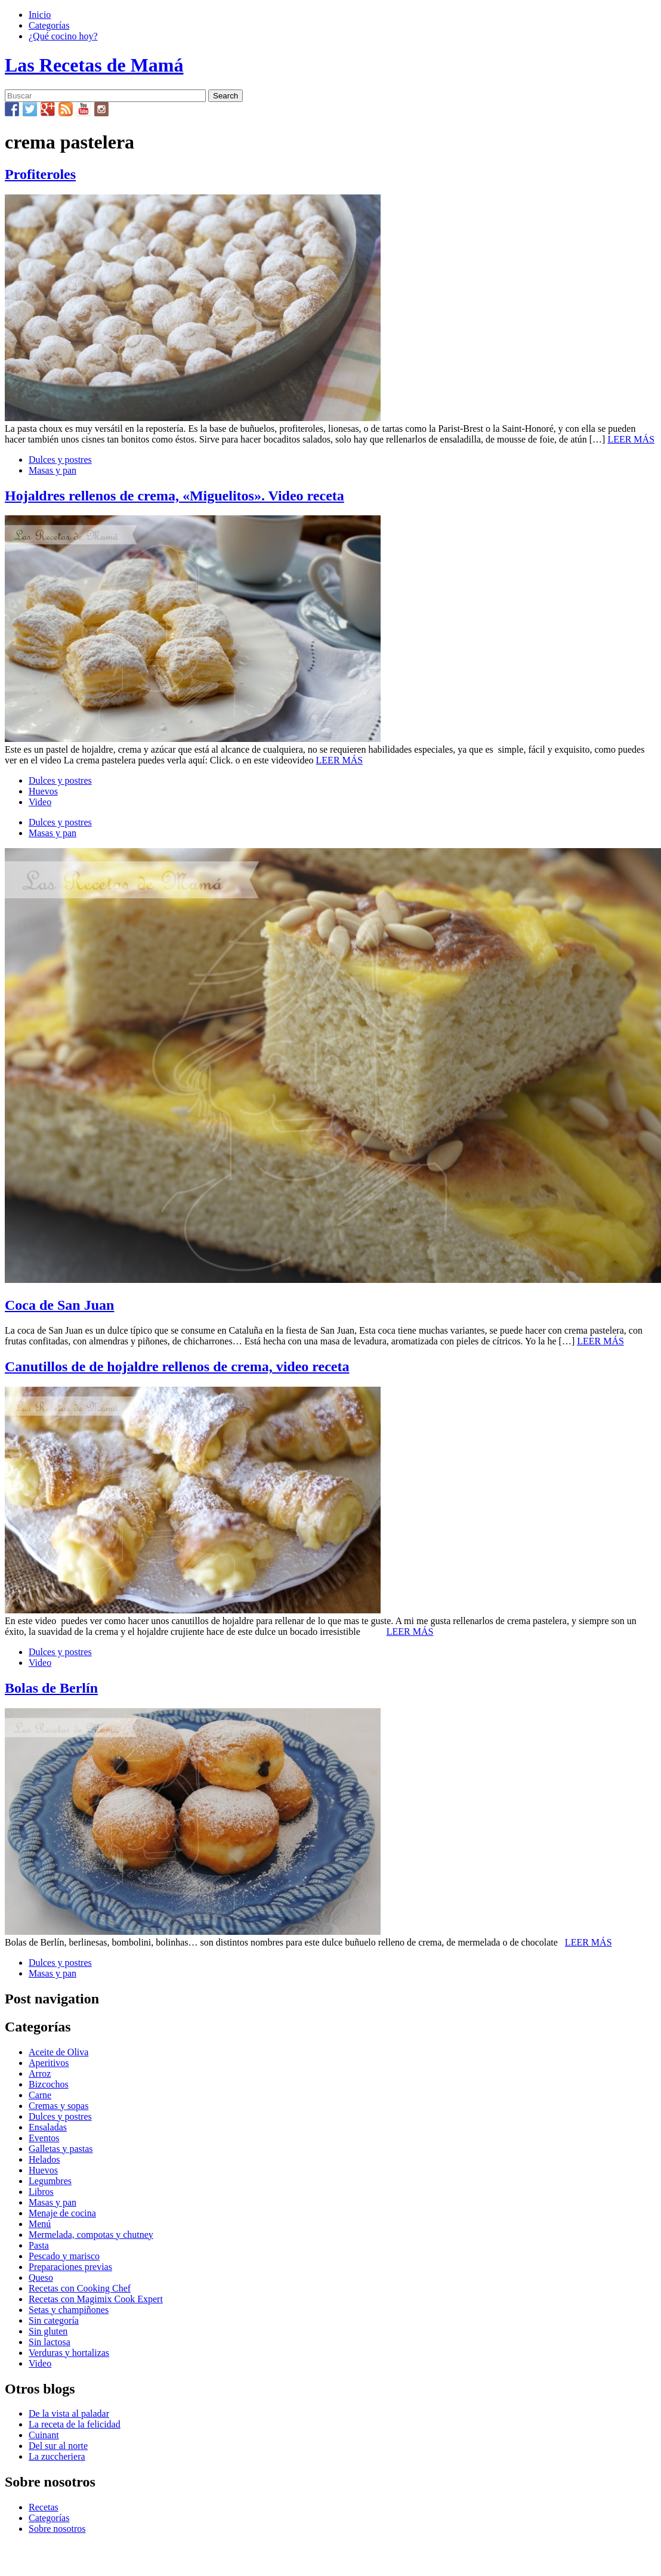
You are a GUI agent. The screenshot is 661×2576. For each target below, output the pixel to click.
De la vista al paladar (69, 2413)
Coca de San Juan (59, 1305)
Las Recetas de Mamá (94, 65)
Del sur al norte (58, 2446)
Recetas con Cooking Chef (80, 2288)
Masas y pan (52, 470)
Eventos (44, 2138)
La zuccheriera (57, 2456)
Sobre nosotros (57, 2529)
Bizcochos (49, 2084)
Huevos (43, 791)
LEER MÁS (630, 439)
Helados (44, 2159)
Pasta (39, 2245)
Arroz (40, 2073)
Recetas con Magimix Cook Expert (96, 2299)
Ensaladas (48, 2127)
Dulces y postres (60, 459)
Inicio (40, 15)
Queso (41, 2277)
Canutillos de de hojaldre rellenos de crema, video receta (177, 1366)
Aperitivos (49, 2063)
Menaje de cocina (62, 2213)
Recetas (43, 2507)
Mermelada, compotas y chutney (91, 2234)
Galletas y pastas (61, 2149)
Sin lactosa (49, 2342)
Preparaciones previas (70, 2267)
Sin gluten (48, 2331)
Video (40, 802)
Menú (40, 2224)
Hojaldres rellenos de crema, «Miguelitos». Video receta (174, 495)
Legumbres (50, 2181)
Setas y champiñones (69, 2310)
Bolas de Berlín (51, 1688)
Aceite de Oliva (58, 2052)
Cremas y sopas (58, 2106)
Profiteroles (40, 174)
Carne (40, 2095)
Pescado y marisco (64, 2256)
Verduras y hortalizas (69, 2353)
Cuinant (44, 2435)
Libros (41, 2192)
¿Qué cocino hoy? (63, 36)
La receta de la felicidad (75, 2424)
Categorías (49, 25)
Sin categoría (54, 2320)
